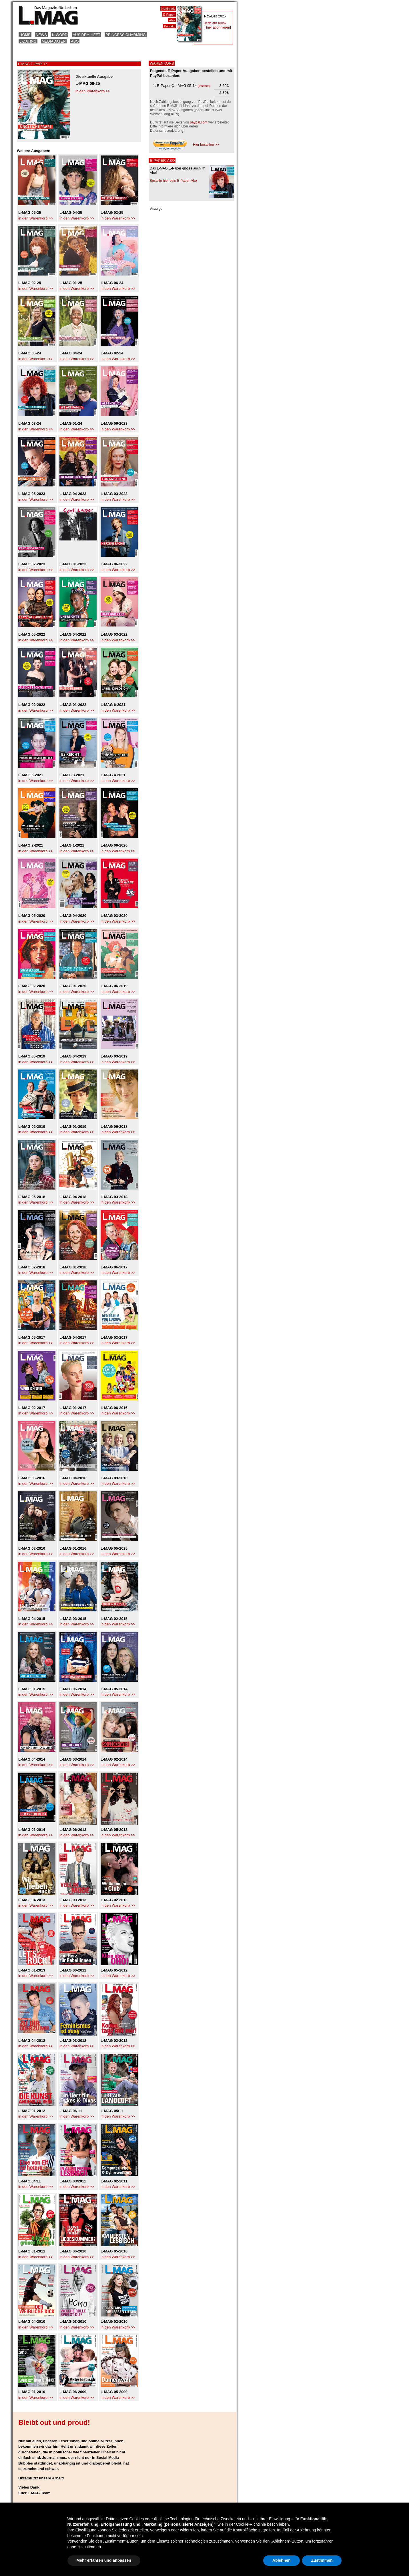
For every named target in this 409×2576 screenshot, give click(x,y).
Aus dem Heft (86, 35)
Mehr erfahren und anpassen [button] (104, 2560)
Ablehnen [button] (281, 2560)
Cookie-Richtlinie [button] (251, 2524)
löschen (204, 85)
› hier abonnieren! (217, 27)
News (41, 35)
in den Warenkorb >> (92, 91)
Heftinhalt (168, 8)
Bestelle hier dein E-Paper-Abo (173, 181)
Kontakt (169, 26)
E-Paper (169, 14)
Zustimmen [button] (322, 2560)
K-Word (59, 35)
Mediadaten (54, 41)
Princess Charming (125, 35)
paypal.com (198, 122)
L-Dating (28, 41)
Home (25, 35)
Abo (75, 41)
